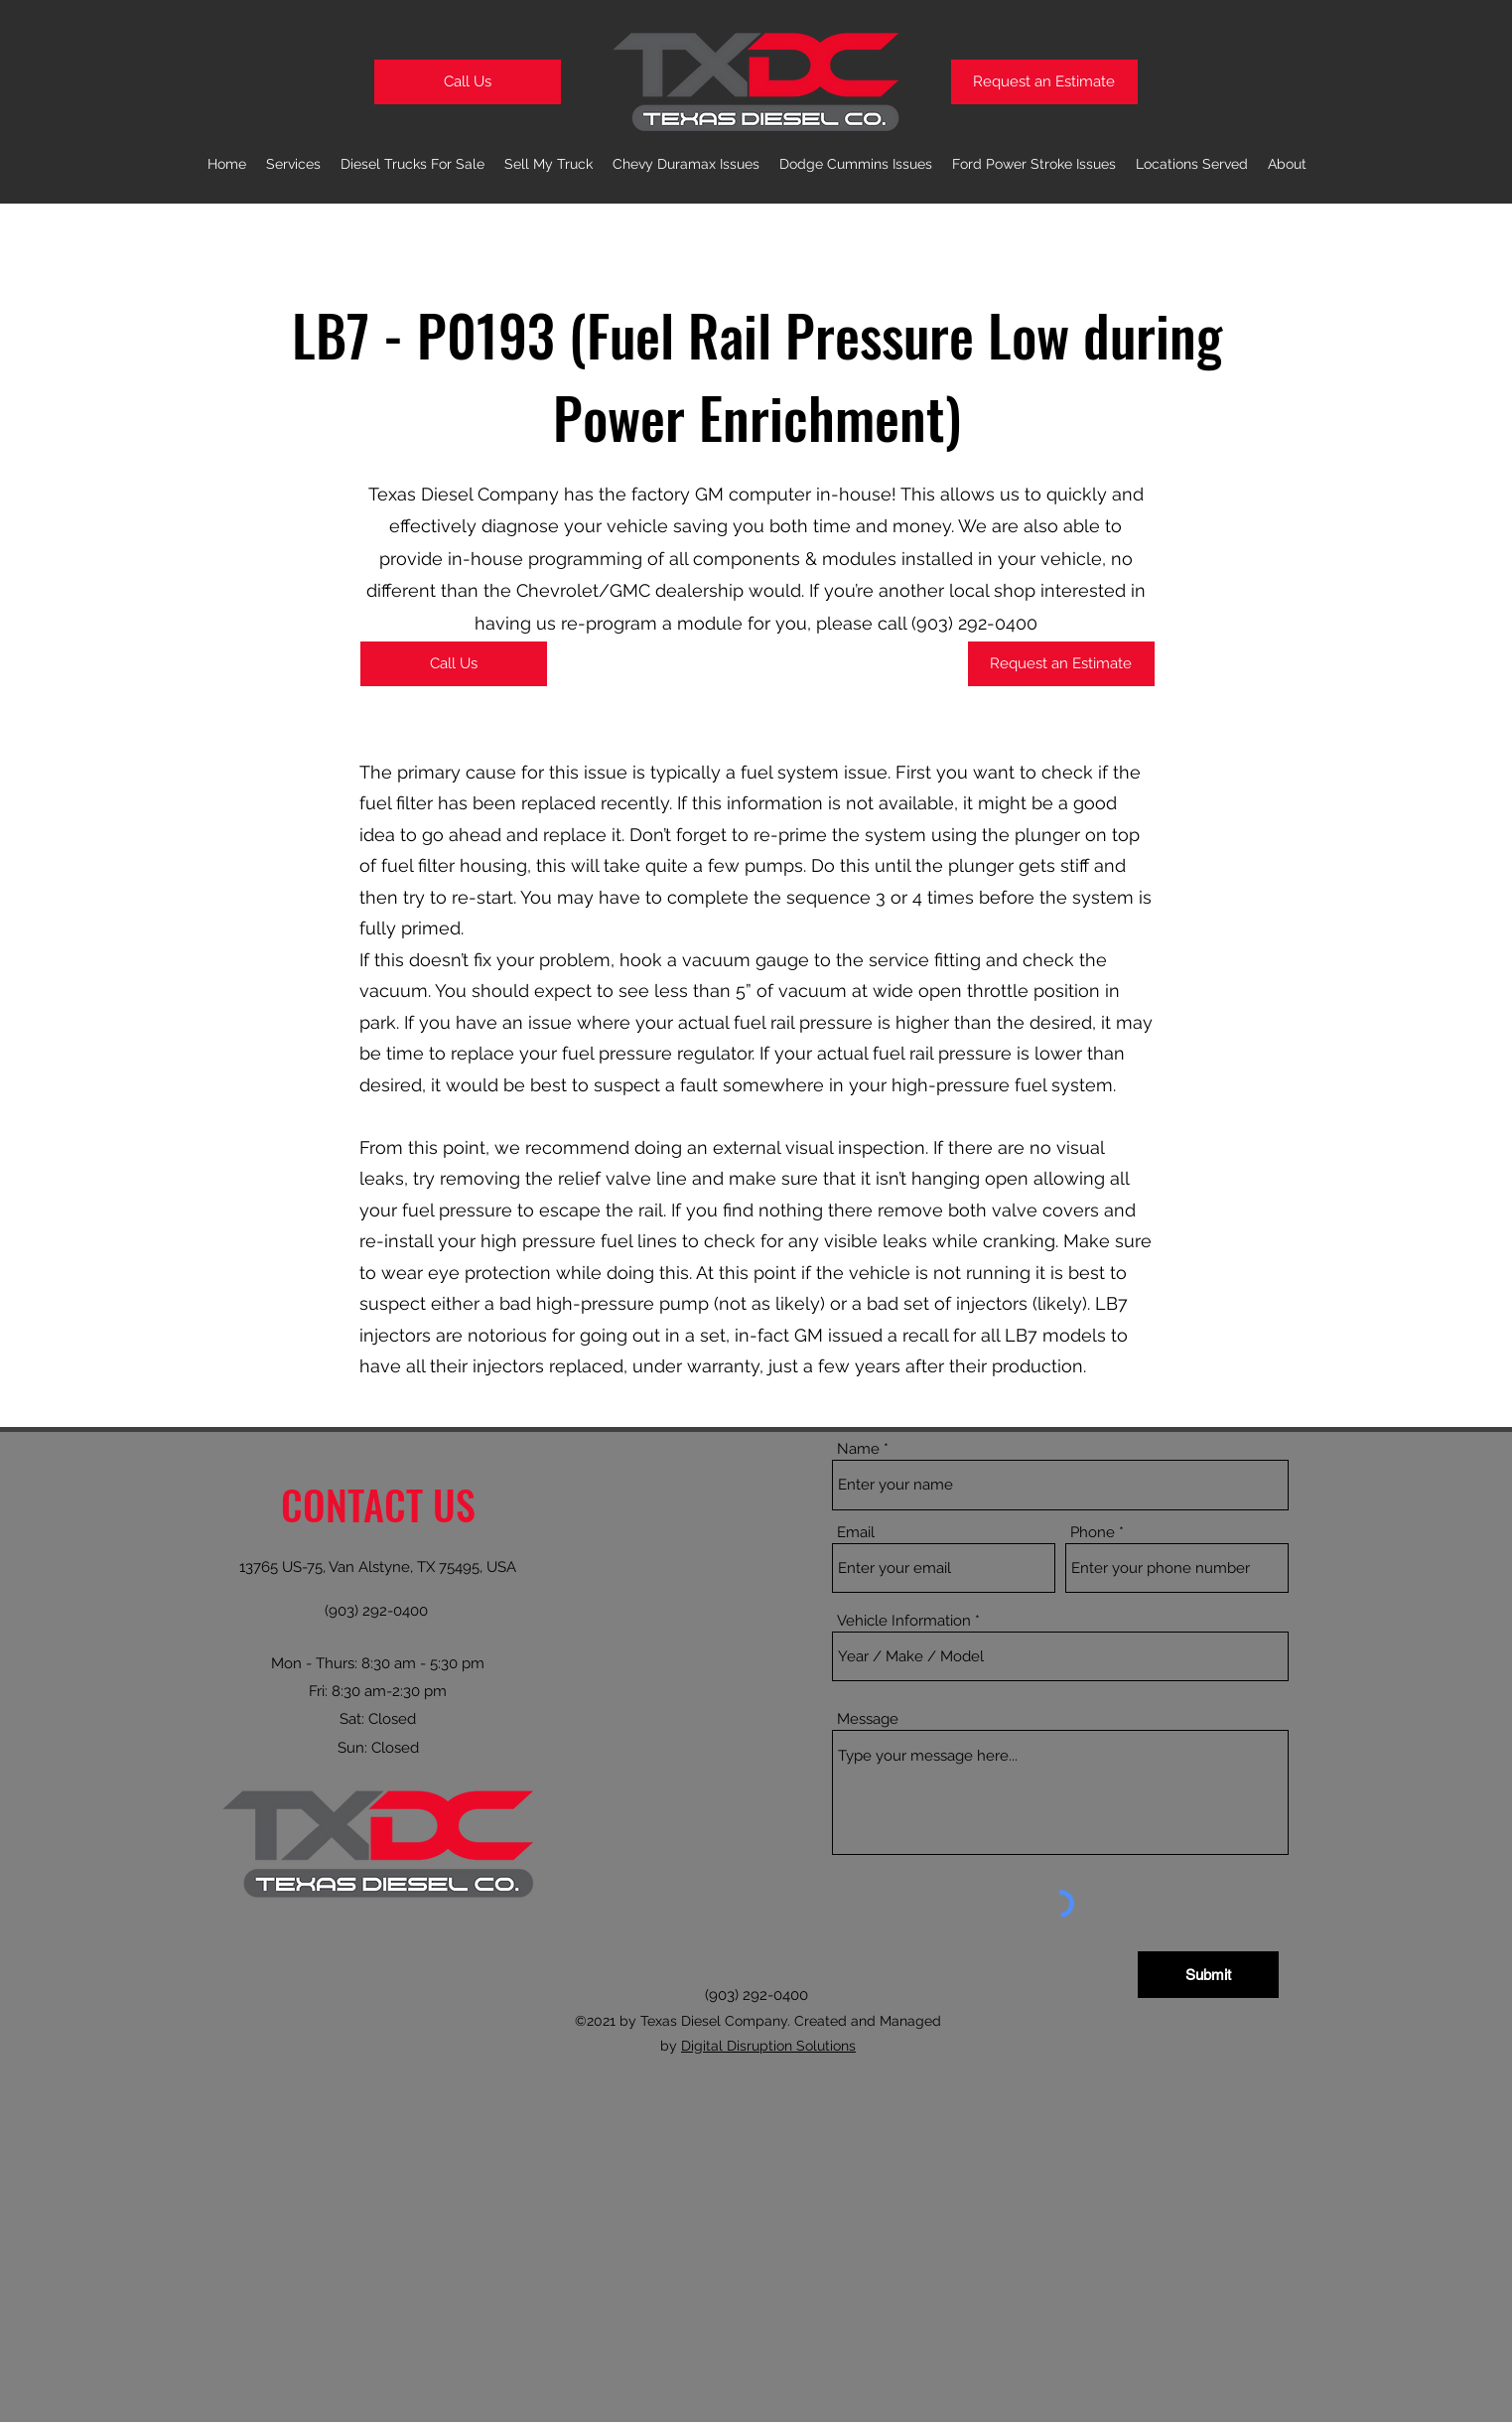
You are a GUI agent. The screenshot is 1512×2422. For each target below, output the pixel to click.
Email (856, 1532)
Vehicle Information (904, 1621)
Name (858, 1449)
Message (867, 1719)
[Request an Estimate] (1044, 82)
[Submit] (1208, 1974)
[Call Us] (467, 82)
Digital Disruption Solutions (768, 2046)
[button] (686, 164)
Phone (1092, 1532)
